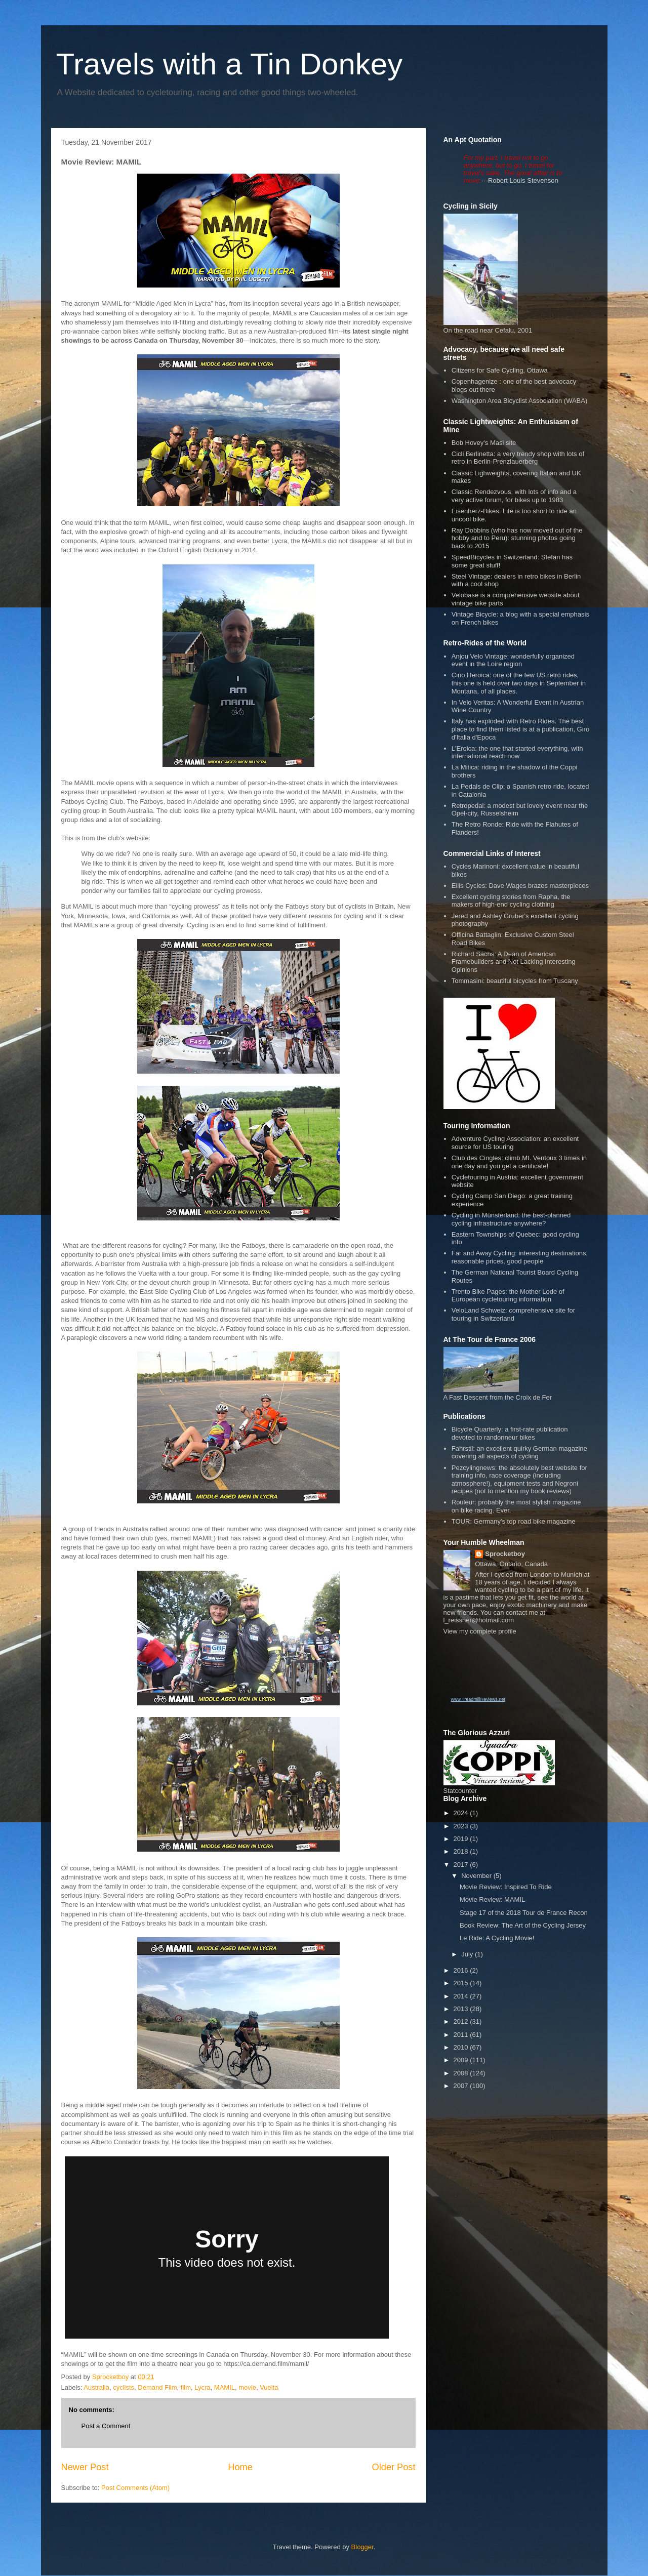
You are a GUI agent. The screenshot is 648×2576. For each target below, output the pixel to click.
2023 (462, 1826)
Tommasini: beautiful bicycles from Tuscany (515, 981)
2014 (462, 1996)
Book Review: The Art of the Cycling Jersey (523, 1925)
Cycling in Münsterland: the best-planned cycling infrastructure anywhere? (511, 1219)
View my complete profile (479, 1631)
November (477, 1875)
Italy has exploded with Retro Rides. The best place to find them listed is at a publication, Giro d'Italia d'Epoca (520, 729)
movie (247, 2387)
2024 (462, 1813)
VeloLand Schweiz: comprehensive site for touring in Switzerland (513, 1314)
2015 (462, 1983)
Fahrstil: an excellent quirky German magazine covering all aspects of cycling (519, 1452)
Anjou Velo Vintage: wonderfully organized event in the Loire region (513, 660)
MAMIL (224, 2387)
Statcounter (460, 1790)
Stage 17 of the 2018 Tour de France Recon (524, 1912)
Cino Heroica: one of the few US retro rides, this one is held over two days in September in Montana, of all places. (519, 682)
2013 (462, 2009)
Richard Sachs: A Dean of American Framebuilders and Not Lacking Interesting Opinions (514, 961)
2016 (462, 1970)
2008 (462, 2073)
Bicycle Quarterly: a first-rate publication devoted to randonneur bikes (510, 1433)
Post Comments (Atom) (135, 2487)
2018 (462, 1851)
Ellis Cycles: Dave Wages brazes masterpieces (520, 885)
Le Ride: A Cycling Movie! (497, 1938)
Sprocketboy (505, 1554)
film (186, 2387)
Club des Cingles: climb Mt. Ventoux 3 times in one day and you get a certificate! (519, 1162)
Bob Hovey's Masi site (484, 442)
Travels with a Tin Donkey (229, 64)
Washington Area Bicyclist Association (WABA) (520, 400)
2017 (462, 1864)
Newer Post (85, 2467)
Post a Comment (106, 2426)
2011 (462, 2034)
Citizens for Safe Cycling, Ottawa (500, 370)
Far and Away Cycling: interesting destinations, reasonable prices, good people (520, 1257)
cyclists (123, 2387)
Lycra (202, 2387)
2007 (462, 2086)
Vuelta (269, 2387)
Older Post (394, 2467)
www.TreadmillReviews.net (478, 1699)
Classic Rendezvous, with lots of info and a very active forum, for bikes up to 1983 (514, 496)
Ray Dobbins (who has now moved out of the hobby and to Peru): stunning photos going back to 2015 (517, 538)
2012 (462, 2021)
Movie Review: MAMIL (492, 1899)
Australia (96, 2387)
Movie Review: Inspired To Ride (506, 1887)
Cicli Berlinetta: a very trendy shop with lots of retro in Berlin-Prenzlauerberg (518, 458)
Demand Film (157, 2387)
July (468, 1954)
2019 (462, 1839)
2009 (462, 2060)
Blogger (362, 2547)
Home (240, 2467)
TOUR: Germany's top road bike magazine (514, 1521)
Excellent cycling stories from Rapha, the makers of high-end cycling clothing (511, 901)
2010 (462, 2047)
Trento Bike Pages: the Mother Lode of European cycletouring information (508, 1295)
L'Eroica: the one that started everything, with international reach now (517, 752)
